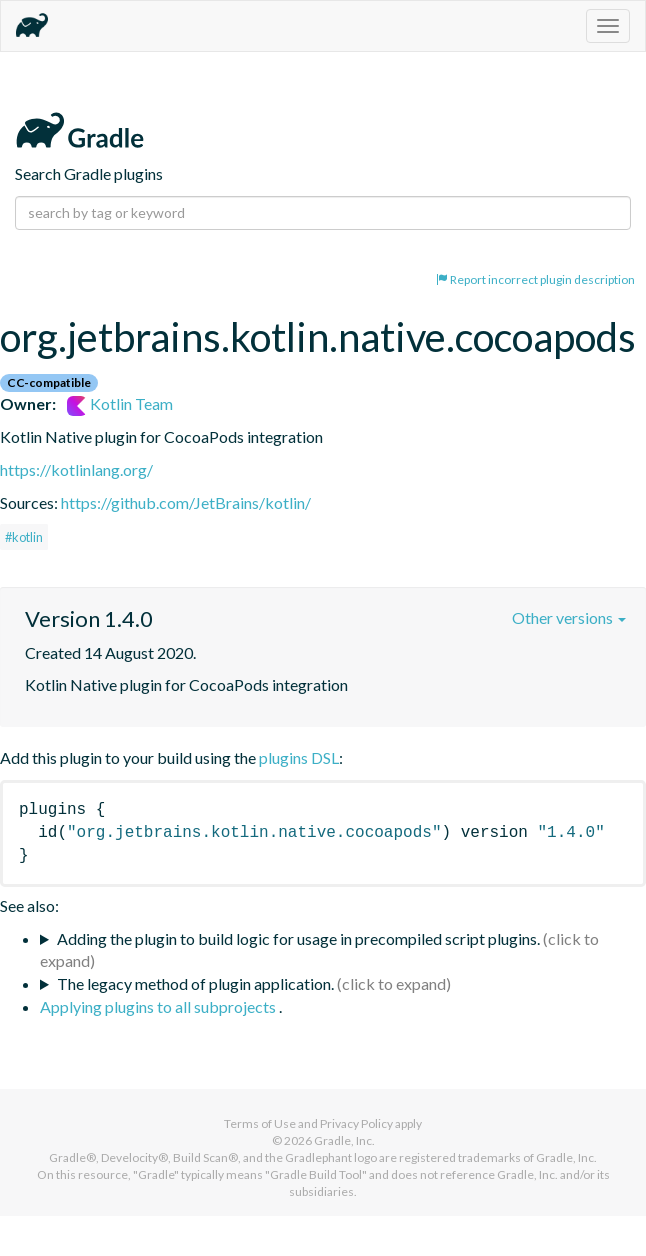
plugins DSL (299, 757)
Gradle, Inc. (344, 1140)
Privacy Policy (356, 1123)
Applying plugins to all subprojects (159, 1006)
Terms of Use (260, 1123)
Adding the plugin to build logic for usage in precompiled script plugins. (298, 938)
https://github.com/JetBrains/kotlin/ (186, 502)
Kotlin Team (120, 403)
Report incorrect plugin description (535, 279)
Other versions (569, 617)
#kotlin (24, 537)
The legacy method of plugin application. (195, 983)
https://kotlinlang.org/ (76, 469)
